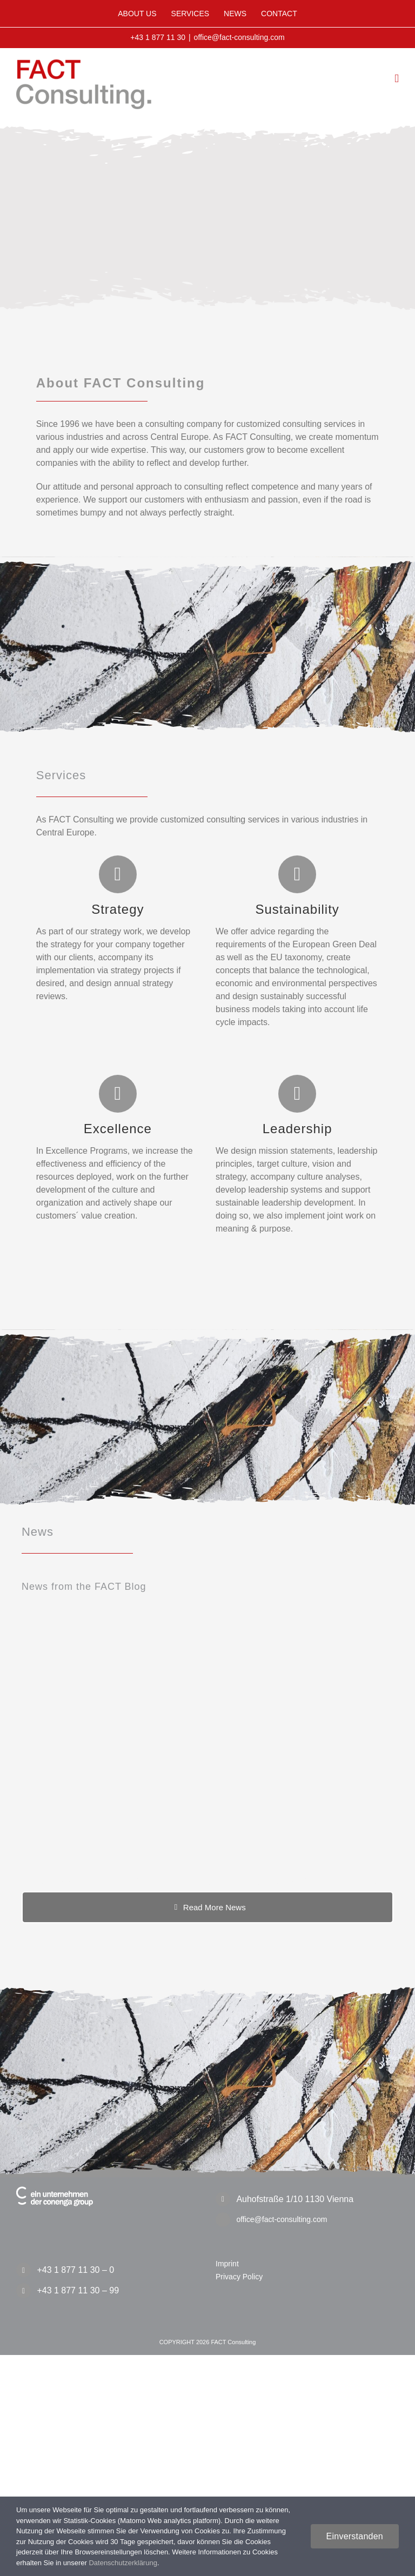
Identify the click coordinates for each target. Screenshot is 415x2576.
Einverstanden (354, 2536)
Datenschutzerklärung (123, 2563)
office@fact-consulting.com (239, 37)
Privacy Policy (239, 2276)
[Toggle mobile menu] (396, 78)
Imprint (227, 2263)
